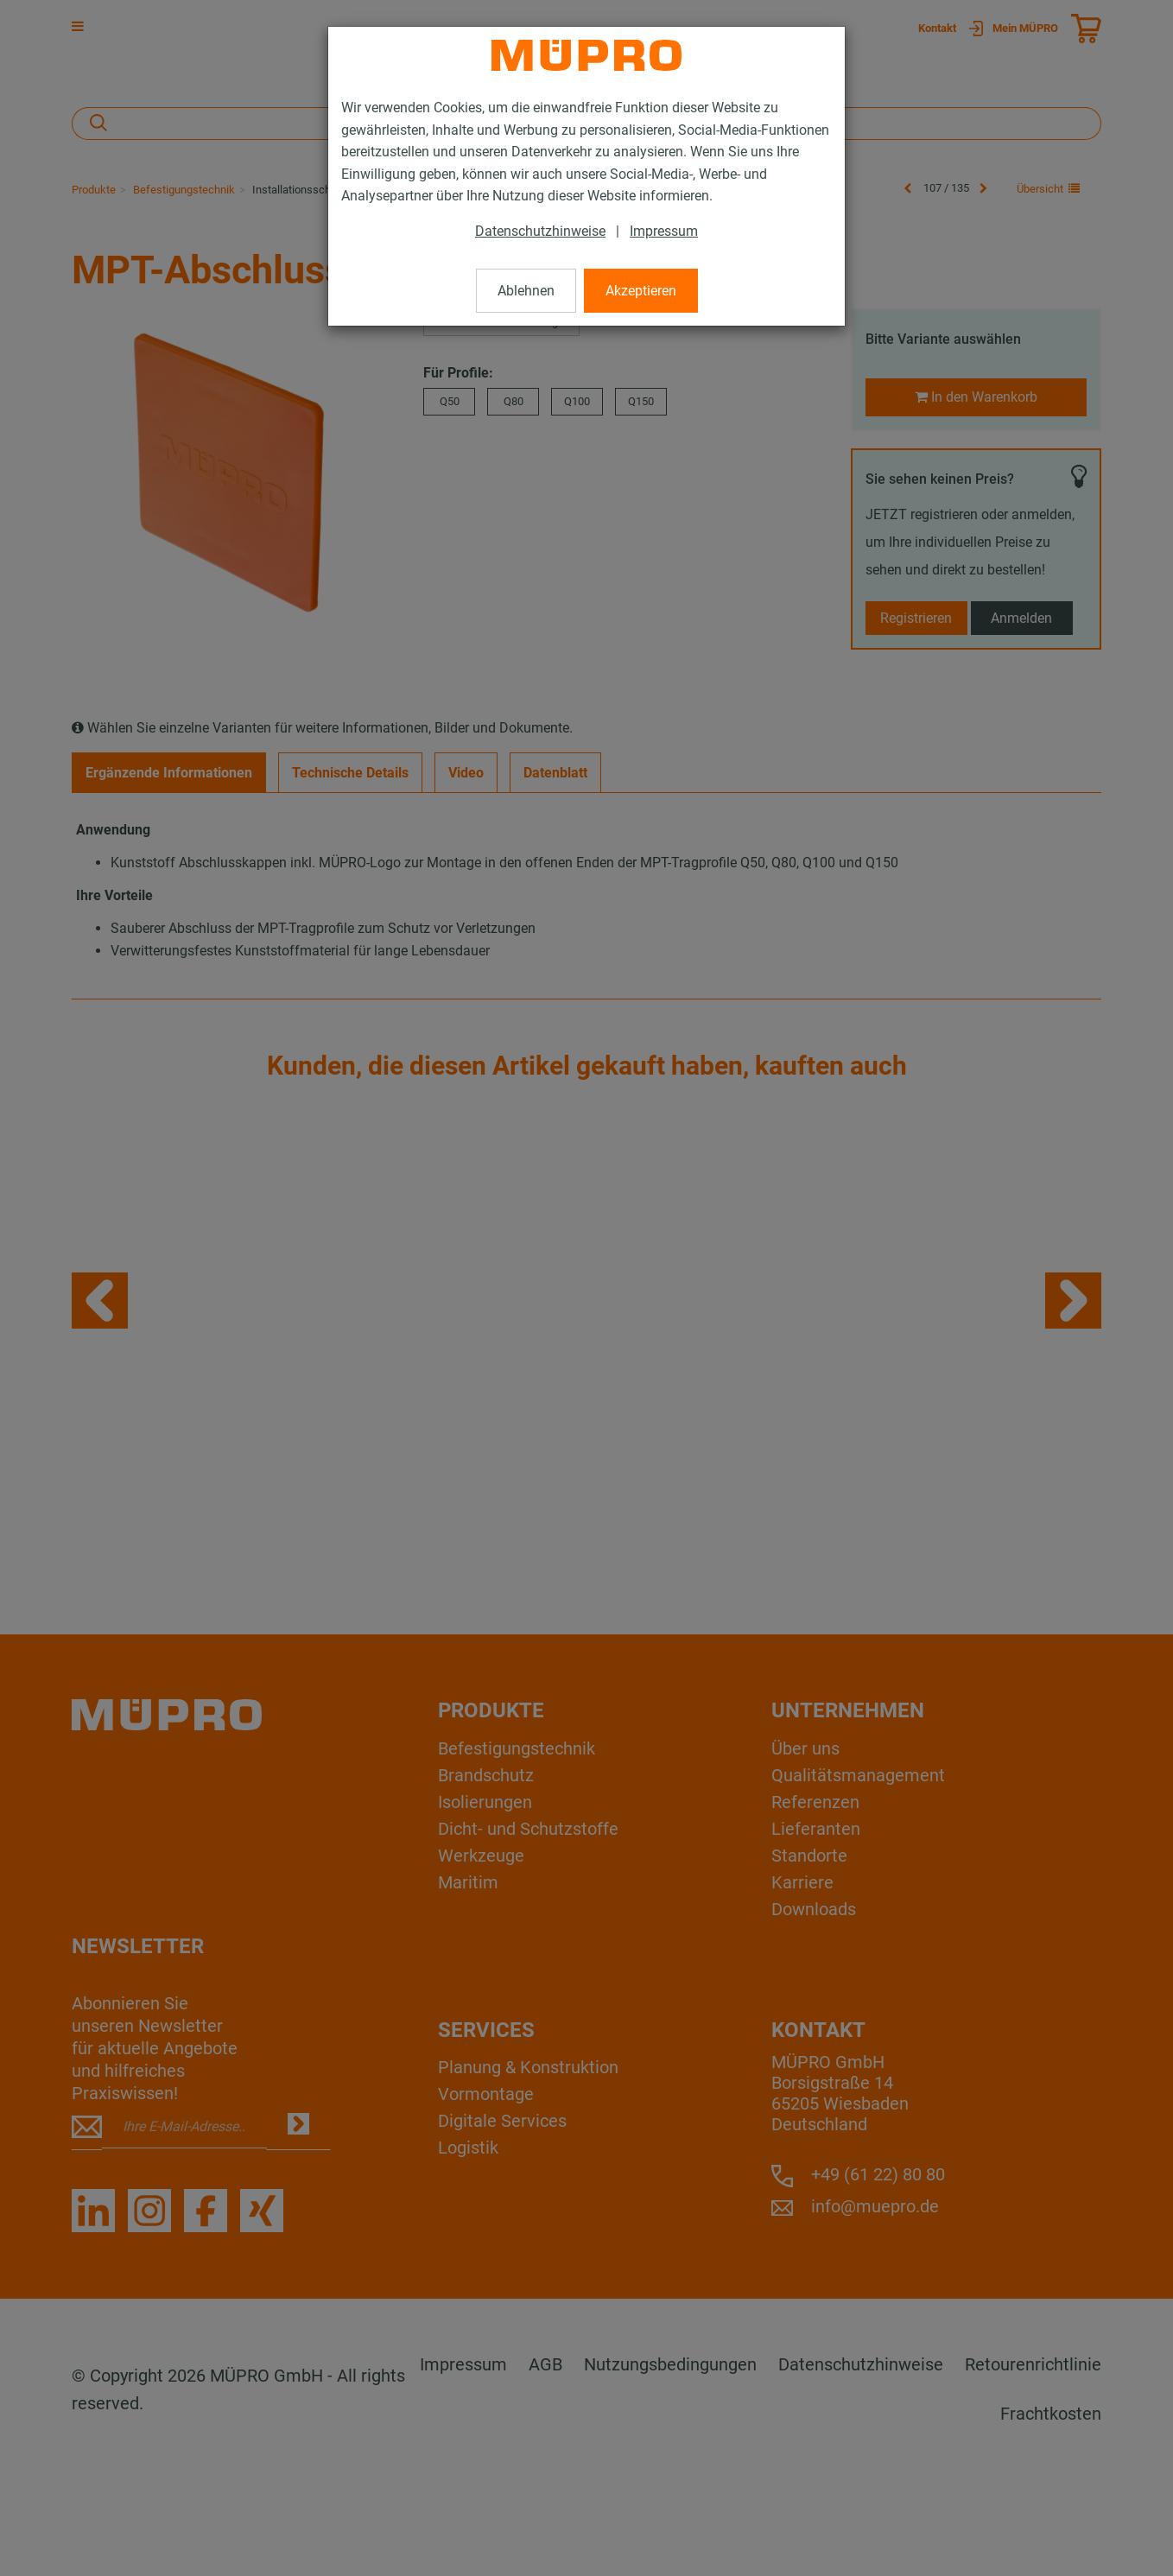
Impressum (664, 231)
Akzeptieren (641, 290)
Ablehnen (526, 290)
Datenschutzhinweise (540, 231)
